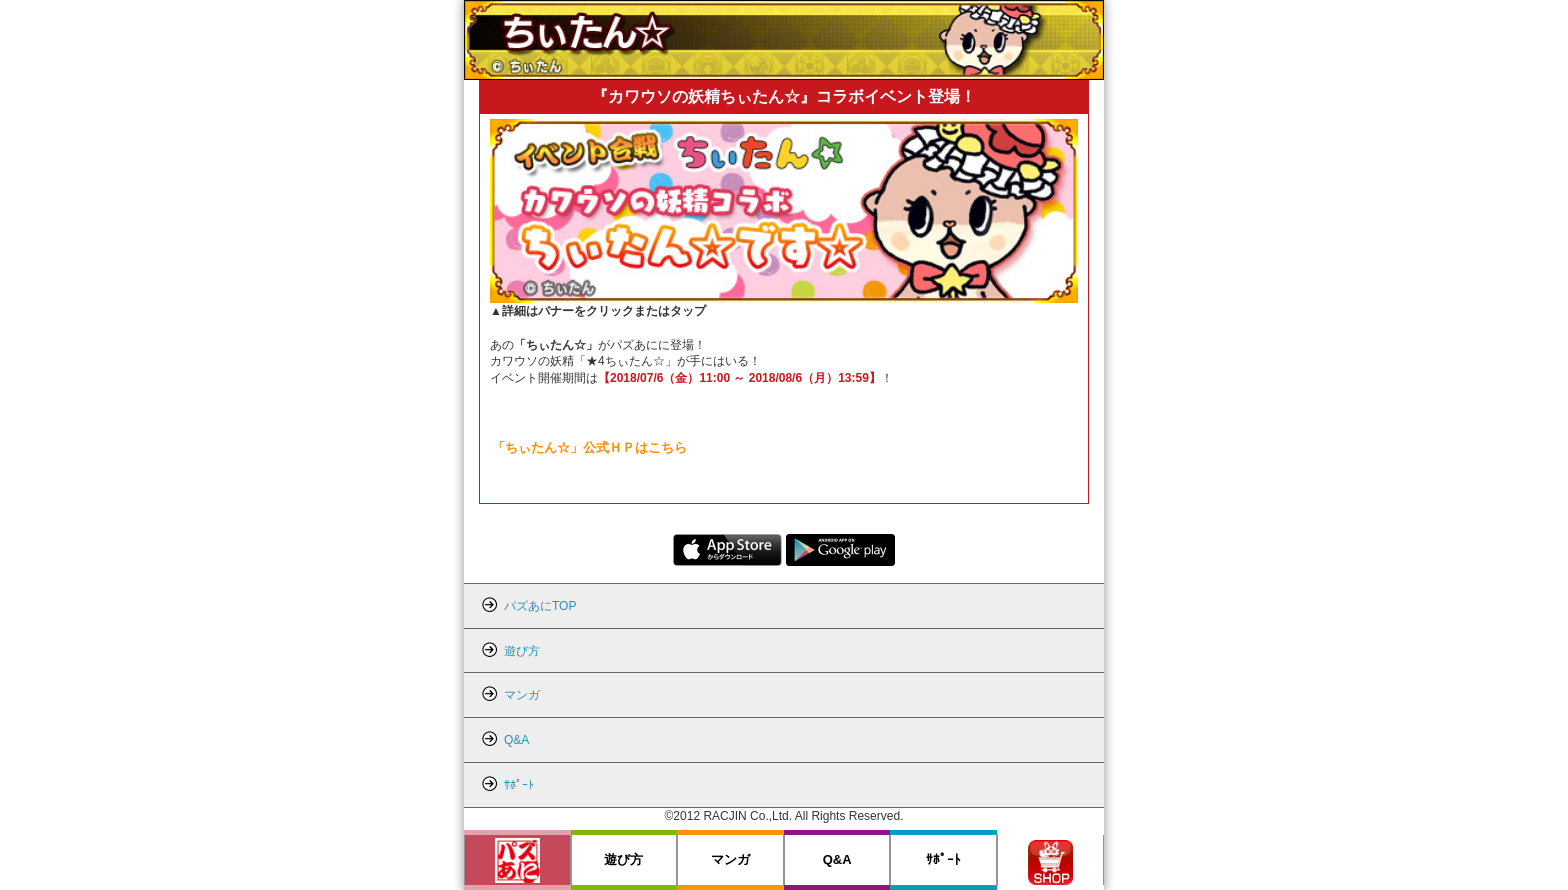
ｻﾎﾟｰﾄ (943, 859)
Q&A (837, 859)
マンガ (730, 859)
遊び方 (623, 859)
